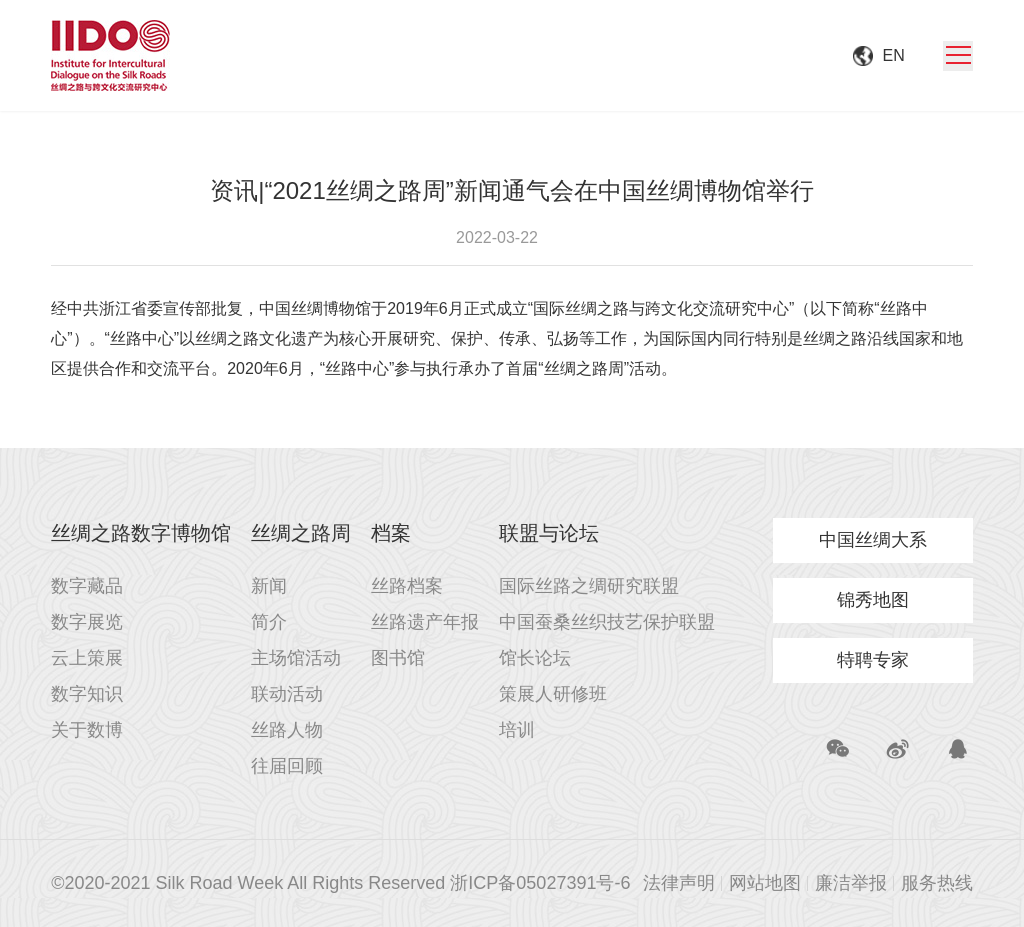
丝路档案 (407, 586)
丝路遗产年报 (425, 622)
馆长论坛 (535, 658)
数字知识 (87, 694)
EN (894, 55)
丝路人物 (287, 730)
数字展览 (87, 622)
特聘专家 (873, 660)
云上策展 (87, 658)
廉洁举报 (851, 883)
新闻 (269, 586)
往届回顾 (287, 766)
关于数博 (87, 730)
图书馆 (398, 658)
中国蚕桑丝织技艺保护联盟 (607, 622)
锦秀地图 (873, 600)
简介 (269, 622)
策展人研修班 (553, 694)
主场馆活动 (296, 658)
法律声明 (679, 883)
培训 (517, 730)
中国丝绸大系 (873, 540)
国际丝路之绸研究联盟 (589, 586)
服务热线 (937, 883)
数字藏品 (87, 586)
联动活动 (287, 694)
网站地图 (765, 883)
